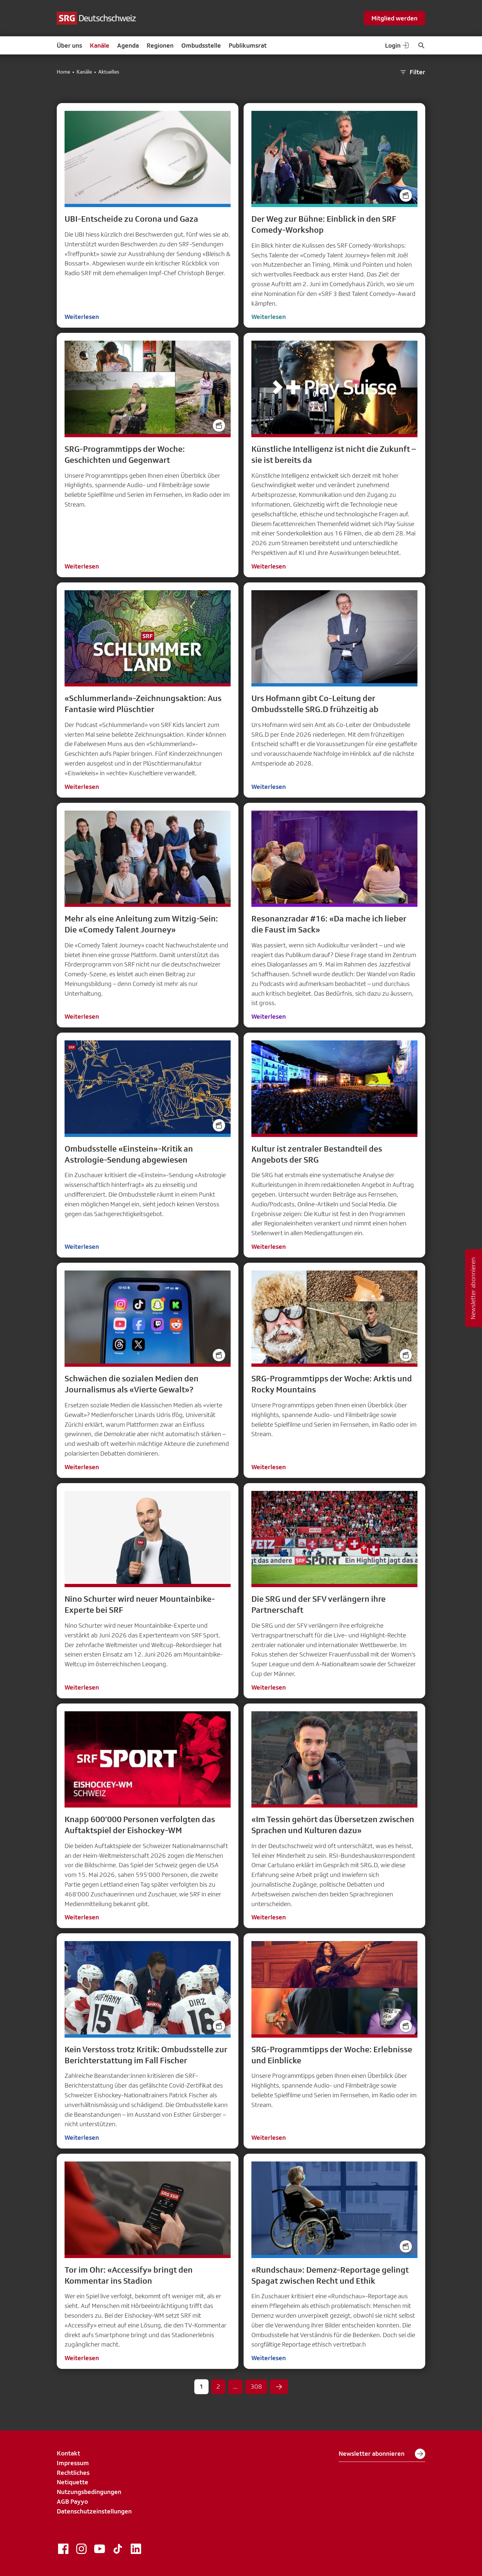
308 (256, 2386)
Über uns (69, 45)
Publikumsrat (248, 45)
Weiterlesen (82, 316)
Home (63, 72)
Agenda (128, 45)
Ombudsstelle (201, 45)
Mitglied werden (394, 18)
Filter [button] (412, 72)
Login (397, 45)
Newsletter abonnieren (382, 2454)
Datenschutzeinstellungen (94, 2511)
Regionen (160, 45)
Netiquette (72, 2482)
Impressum (73, 2462)
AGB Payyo (72, 2501)
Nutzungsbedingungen (89, 2491)
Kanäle (99, 45)
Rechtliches (73, 2472)
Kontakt (68, 2453)
